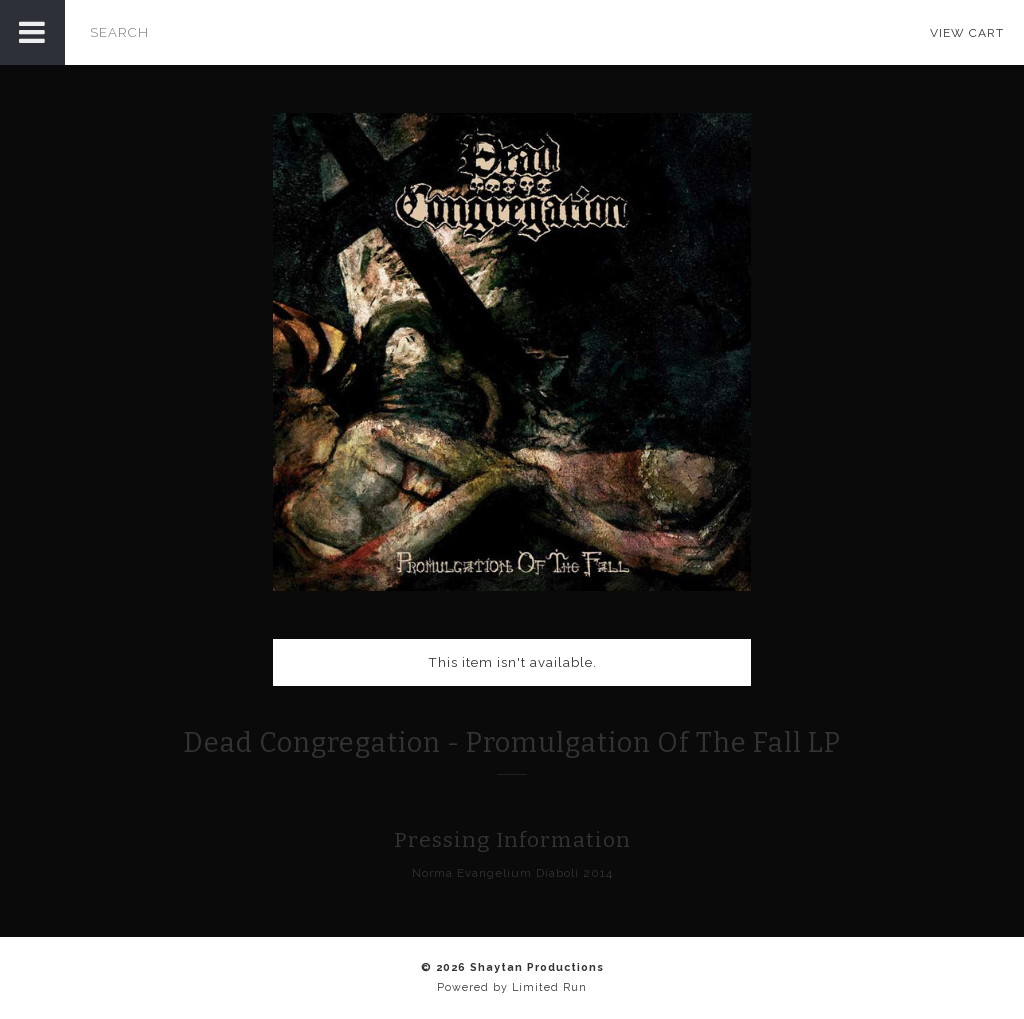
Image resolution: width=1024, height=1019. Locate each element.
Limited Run (549, 987)
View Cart (967, 33)
